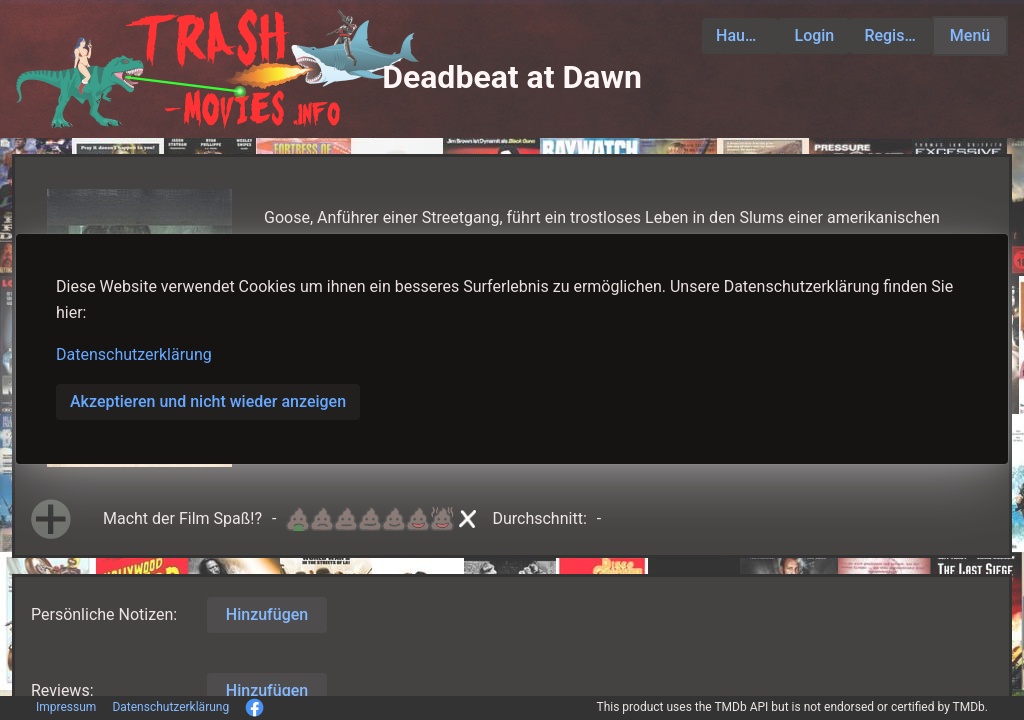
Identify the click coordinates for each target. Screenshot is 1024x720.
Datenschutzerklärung (134, 354)
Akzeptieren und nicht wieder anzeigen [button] (208, 401)
